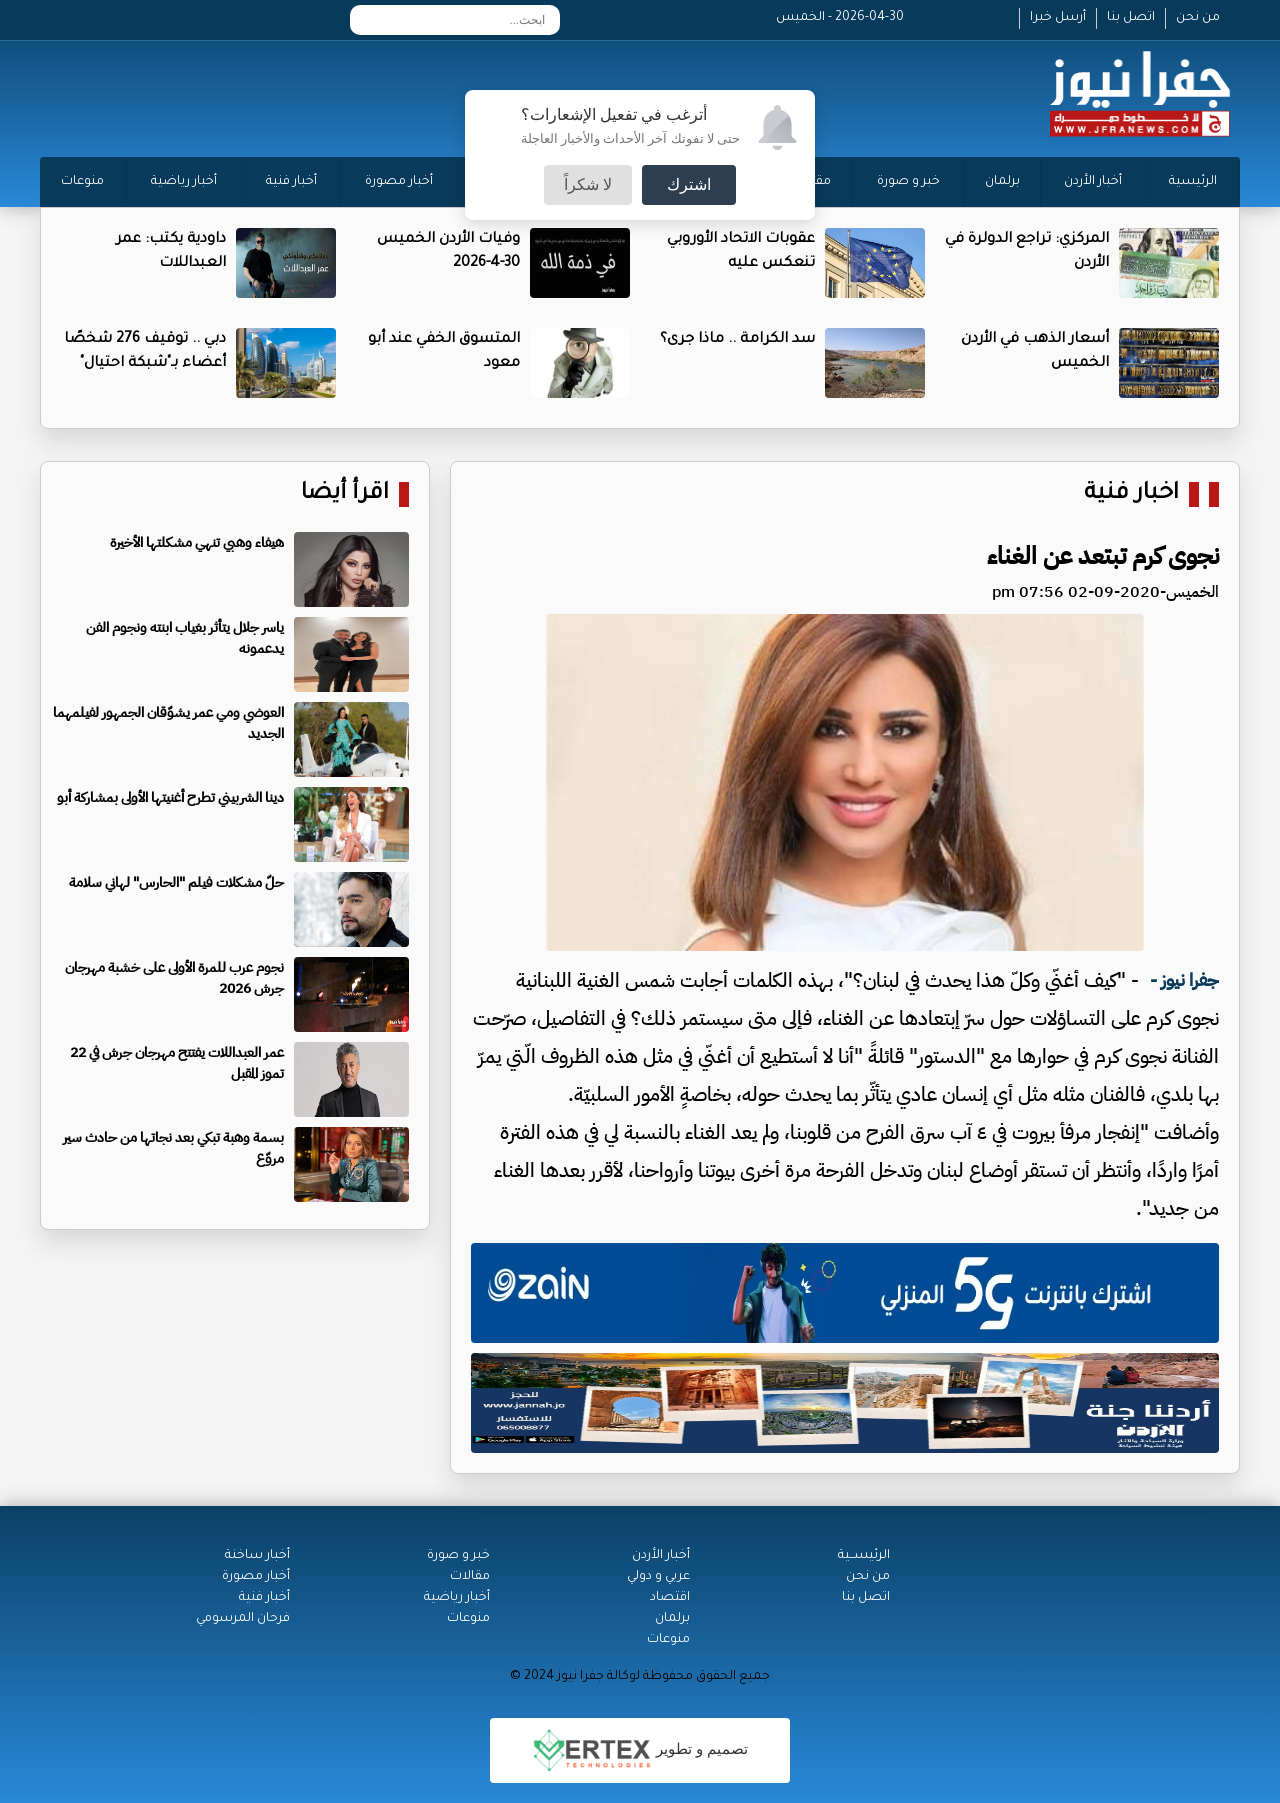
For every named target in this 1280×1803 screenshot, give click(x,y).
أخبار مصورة (399, 182)
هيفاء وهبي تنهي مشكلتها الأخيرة (197, 542)
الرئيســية (864, 1556)
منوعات (82, 182)
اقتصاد (670, 1598)
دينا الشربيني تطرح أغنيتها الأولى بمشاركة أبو (170, 797)
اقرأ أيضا (345, 494)
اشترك (689, 184)
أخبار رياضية (184, 182)
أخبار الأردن (1093, 182)
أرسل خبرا (1058, 18)
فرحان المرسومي (243, 1619)
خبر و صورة (908, 182)
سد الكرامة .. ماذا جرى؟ (737, 340)
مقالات (470, 1577)
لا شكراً (588, 184)
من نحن (1198, 18)
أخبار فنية (291, 182)
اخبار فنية (1131, 494)
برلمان (1002, 182)
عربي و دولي (658, 1577)
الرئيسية (1193, 182)
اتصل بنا (1131, 18)
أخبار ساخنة (257, 1556)
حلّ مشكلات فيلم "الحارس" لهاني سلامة (176, 882)
